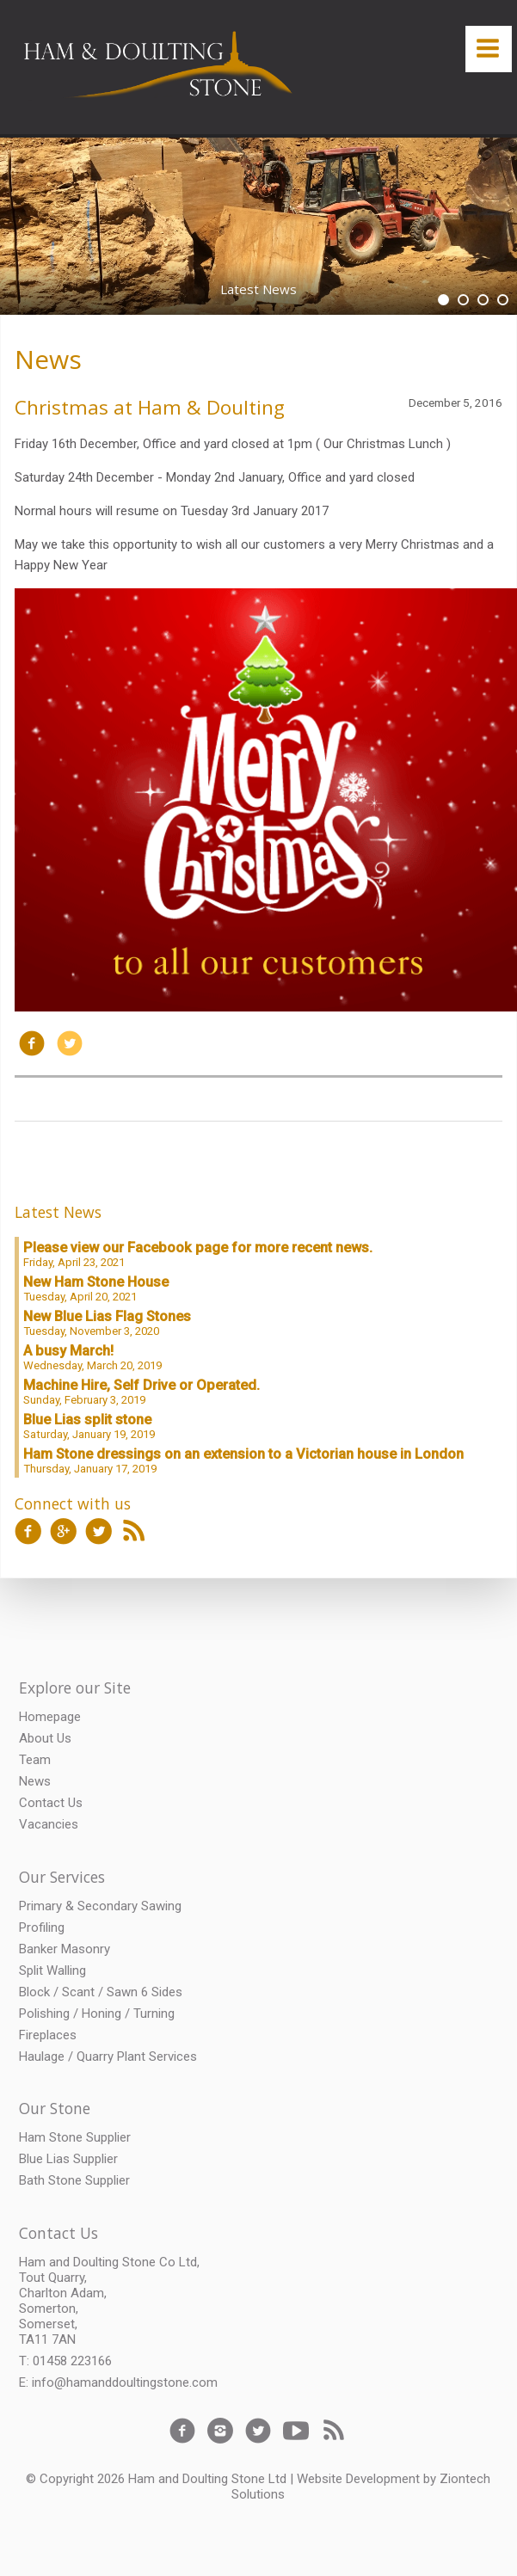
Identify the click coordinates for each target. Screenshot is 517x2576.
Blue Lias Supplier (68, 2159)
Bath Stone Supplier (74, 2180)
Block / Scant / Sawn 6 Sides (100, 1992)
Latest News (58, 1212)
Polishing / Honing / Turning (97, 2013)
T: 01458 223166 (65, 2361)
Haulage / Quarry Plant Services (108, 2056)
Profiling (42, 1927)
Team (35, 1760)
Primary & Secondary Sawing (100, 1906)
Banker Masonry (64, 1949)
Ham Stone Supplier (75, 2137)
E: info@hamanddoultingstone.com (118, 2382)
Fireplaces (48, 2035)
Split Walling (52, 1970)
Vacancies (48, 1824)
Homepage (50, 1717)
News (48, 359)
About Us (45, 1738)
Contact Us (51, 1803)
